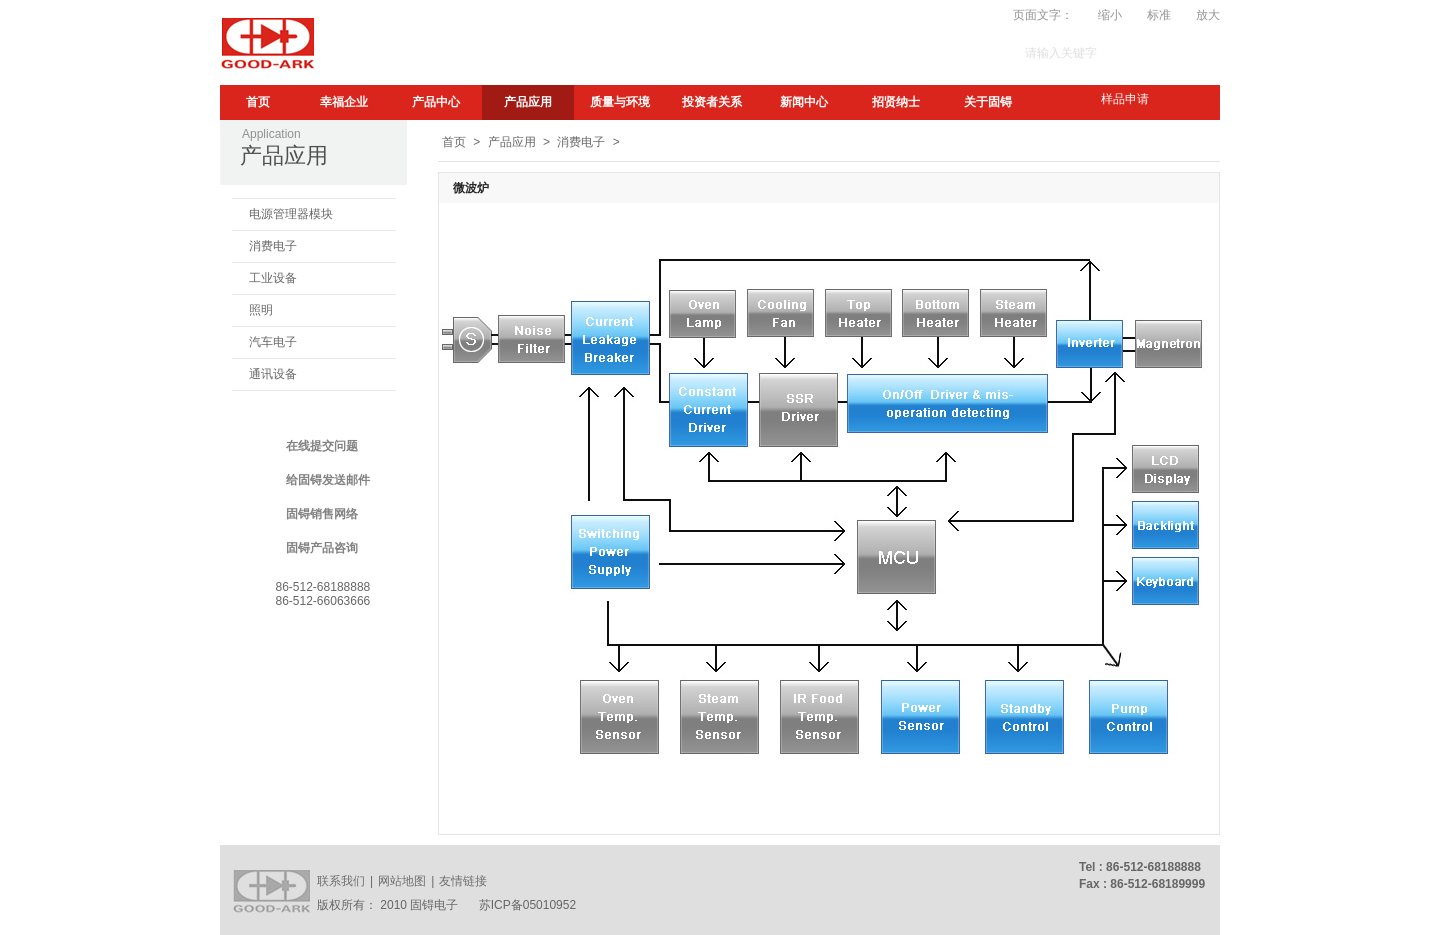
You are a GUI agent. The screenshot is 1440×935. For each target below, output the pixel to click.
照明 (261, 310)
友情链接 (463, 881)
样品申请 (1125, 99)
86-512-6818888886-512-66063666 (323, 594)
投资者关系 (712, 102)
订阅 (791, 15)
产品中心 (436, 102)
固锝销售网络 (322, 514)
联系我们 (341, 881)
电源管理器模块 (291, 214)
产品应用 (528, 102)
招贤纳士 (896, 102)
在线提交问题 (322, 446)
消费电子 (273, 246)
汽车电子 (273, 342)
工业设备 (273, 278)
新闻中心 (804, 102)
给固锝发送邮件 (328, 480)
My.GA (838, 15)
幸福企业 (344, 102)
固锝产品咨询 (322, 548)
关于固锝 (988, 102)
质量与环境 (620, 102)
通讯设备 (273, 374)
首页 (258, 102)
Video (888, 15)
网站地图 (402, 881)
